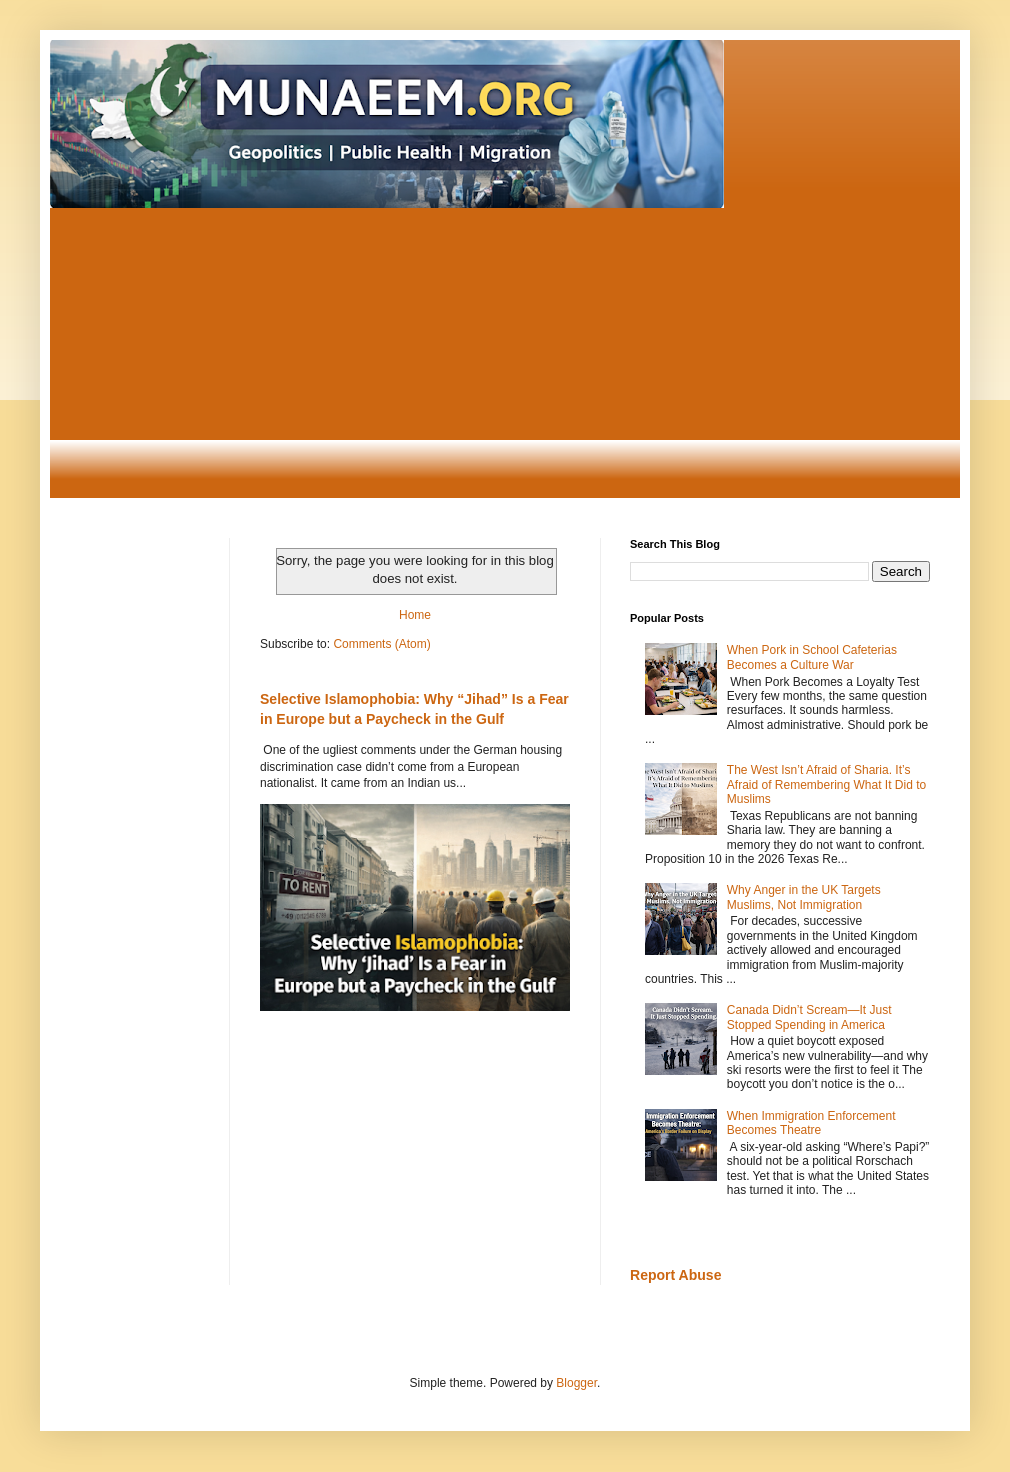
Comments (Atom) (381, 644)
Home (415, 615)
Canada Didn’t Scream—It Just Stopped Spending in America (809, 1017)
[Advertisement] (505, 358)
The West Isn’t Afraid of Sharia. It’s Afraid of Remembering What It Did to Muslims (826, 784)
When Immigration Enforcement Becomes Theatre (811, 1123)
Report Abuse (675, 1275)
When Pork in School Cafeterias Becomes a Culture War (812, 657)
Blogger (576, 1383)
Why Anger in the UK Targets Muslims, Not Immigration (804, 897)
